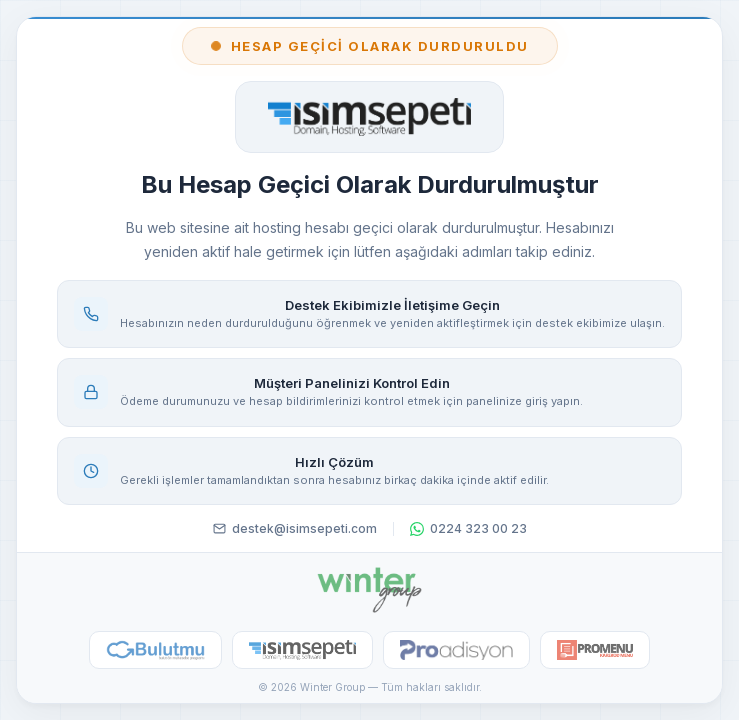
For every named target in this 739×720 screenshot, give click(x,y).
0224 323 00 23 (468, 528)
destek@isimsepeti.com (295, 528)
